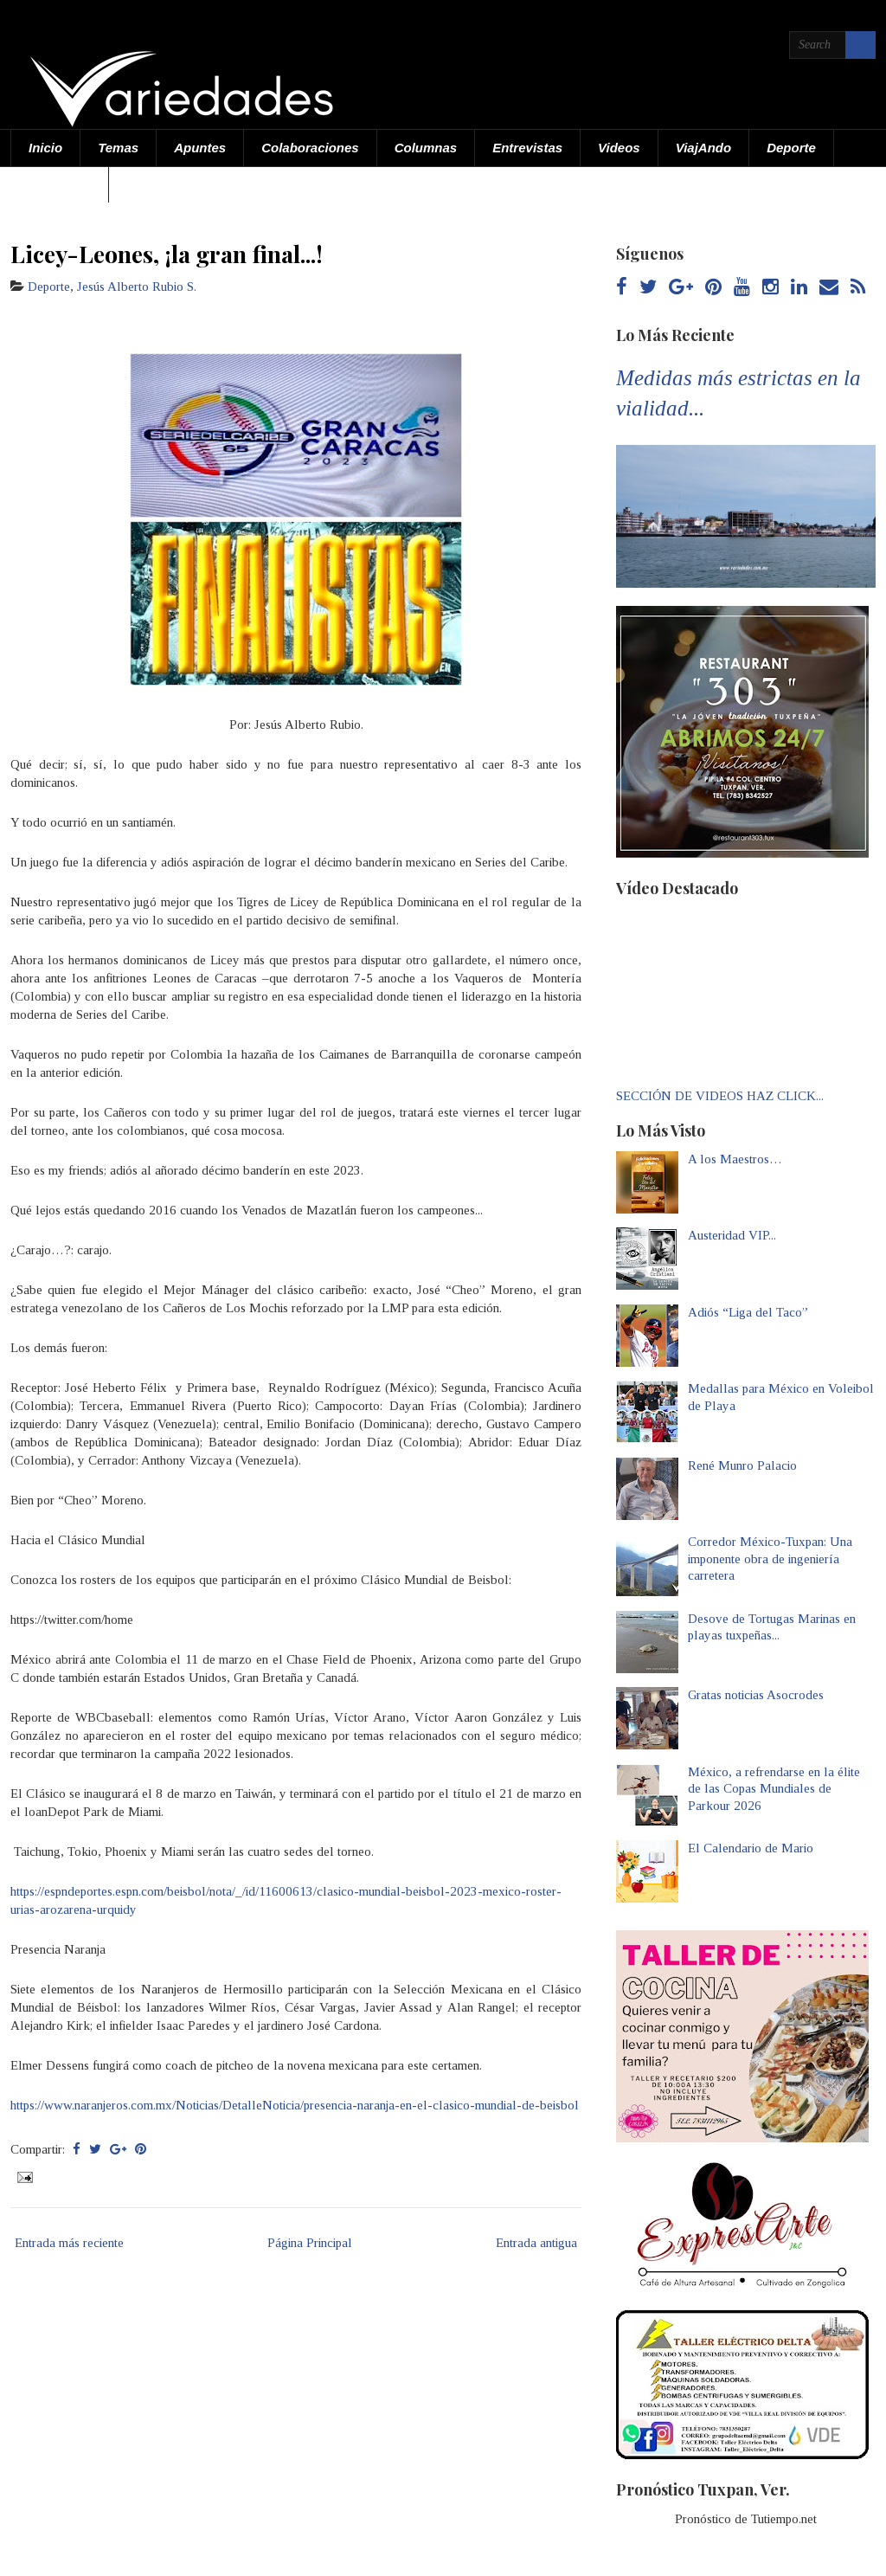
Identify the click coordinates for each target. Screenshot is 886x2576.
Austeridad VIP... (732, 1235)
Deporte (791, 147)
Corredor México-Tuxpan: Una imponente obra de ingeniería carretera (770, 1558)
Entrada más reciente (69, 2243)
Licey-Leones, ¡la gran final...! (166, 253)
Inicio (45, 147)
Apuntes (200, 147)
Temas (118, 147)
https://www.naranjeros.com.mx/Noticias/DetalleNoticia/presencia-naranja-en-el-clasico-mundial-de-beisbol (294, 2105)
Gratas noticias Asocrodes (756, 1695)
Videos (619, 147)
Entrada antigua (536, 2243)
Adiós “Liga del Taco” (748, 1312)
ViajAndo (703, 147)
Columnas (426, 147)
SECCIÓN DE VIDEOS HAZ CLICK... (720, 1096)
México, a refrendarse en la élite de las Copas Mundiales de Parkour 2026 (774, 1789)
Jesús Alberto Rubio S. (136, 286)
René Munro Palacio (742, 1465)
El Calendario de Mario (750, 1848)
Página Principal (309, 2243)
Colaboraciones (310, 147)
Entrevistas (527, 147)
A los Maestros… (735, 1159)
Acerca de (60, 184)
